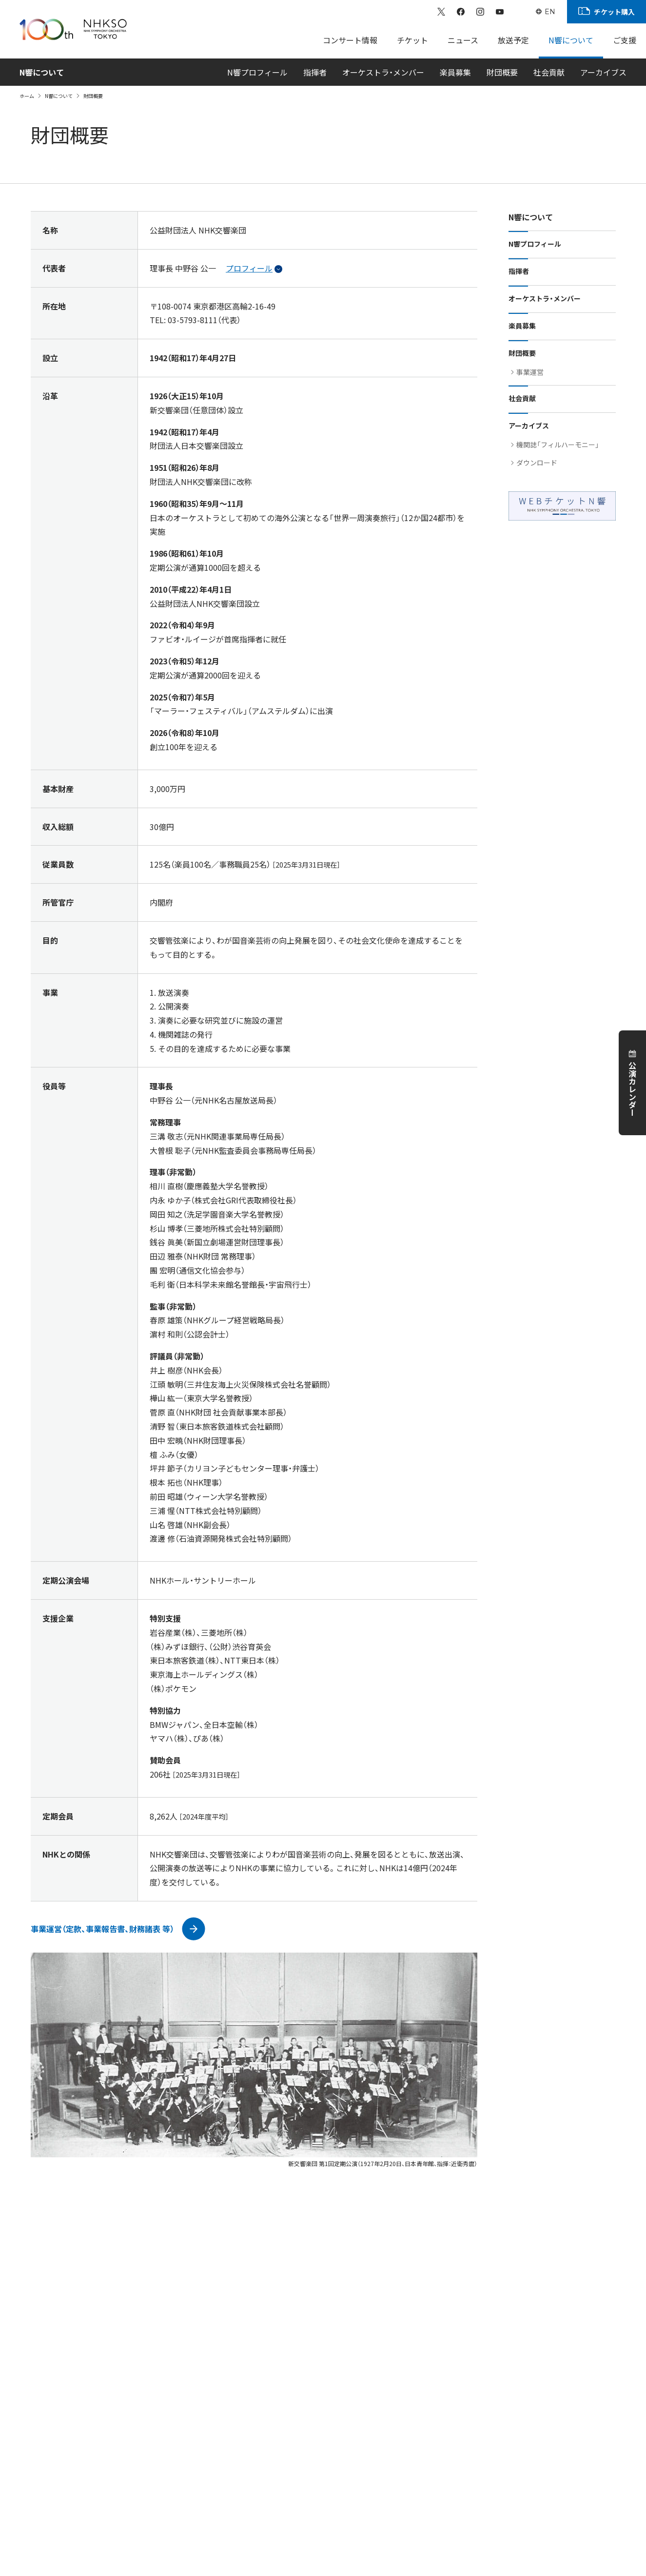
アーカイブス (603, 72)
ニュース (463, 40)
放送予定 (513, 40)
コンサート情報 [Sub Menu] (350, 40)
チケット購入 (614, 12)
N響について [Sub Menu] (570, 40)
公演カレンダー (632, 1089)
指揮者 (315, 72)
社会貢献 (549, 72)
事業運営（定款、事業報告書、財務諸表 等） (102, 1929)
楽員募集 (455, 72)
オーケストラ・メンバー (383, 72)
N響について (59, 95)
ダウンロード (536, 462)
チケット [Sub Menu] (412, 40)
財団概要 (502, 72)
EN (550, 11)
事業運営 (530, 372)
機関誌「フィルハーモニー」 (557, 444)
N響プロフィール (257, 72)
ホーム (27, 95)
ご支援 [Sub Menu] (624, 40)
